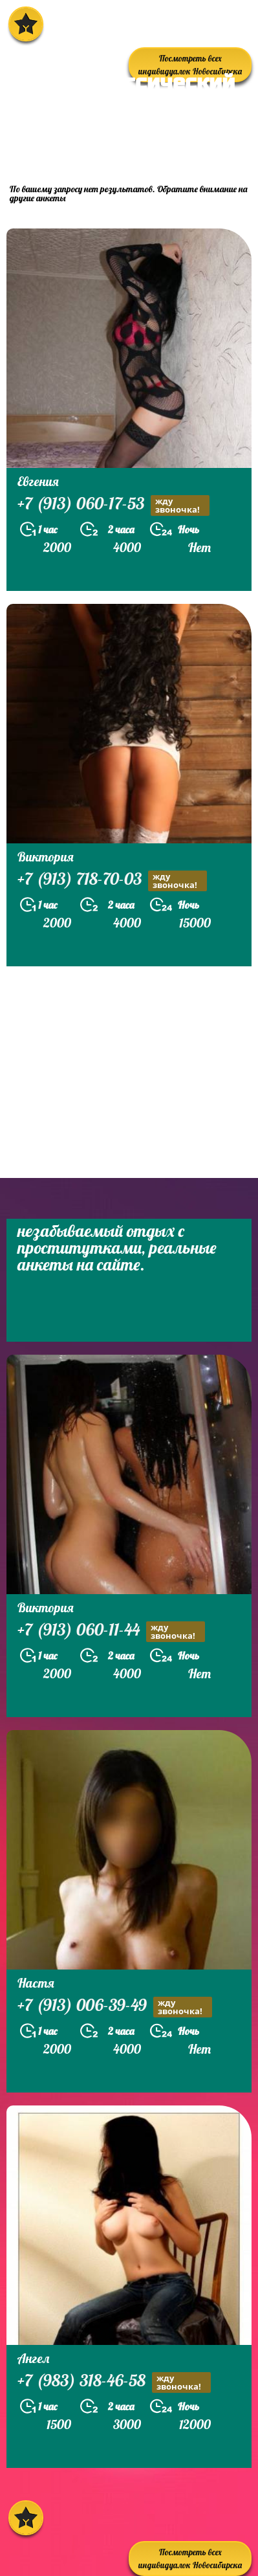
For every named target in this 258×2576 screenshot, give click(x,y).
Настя (35, 1983)
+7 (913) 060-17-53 (113, 505)
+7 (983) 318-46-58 (114, 2382)
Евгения (38, 481)
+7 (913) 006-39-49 (114, 2006)
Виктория (45, 857)
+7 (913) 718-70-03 (112, 880)
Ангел (33, 2358)
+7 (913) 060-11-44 (111, 1631)
